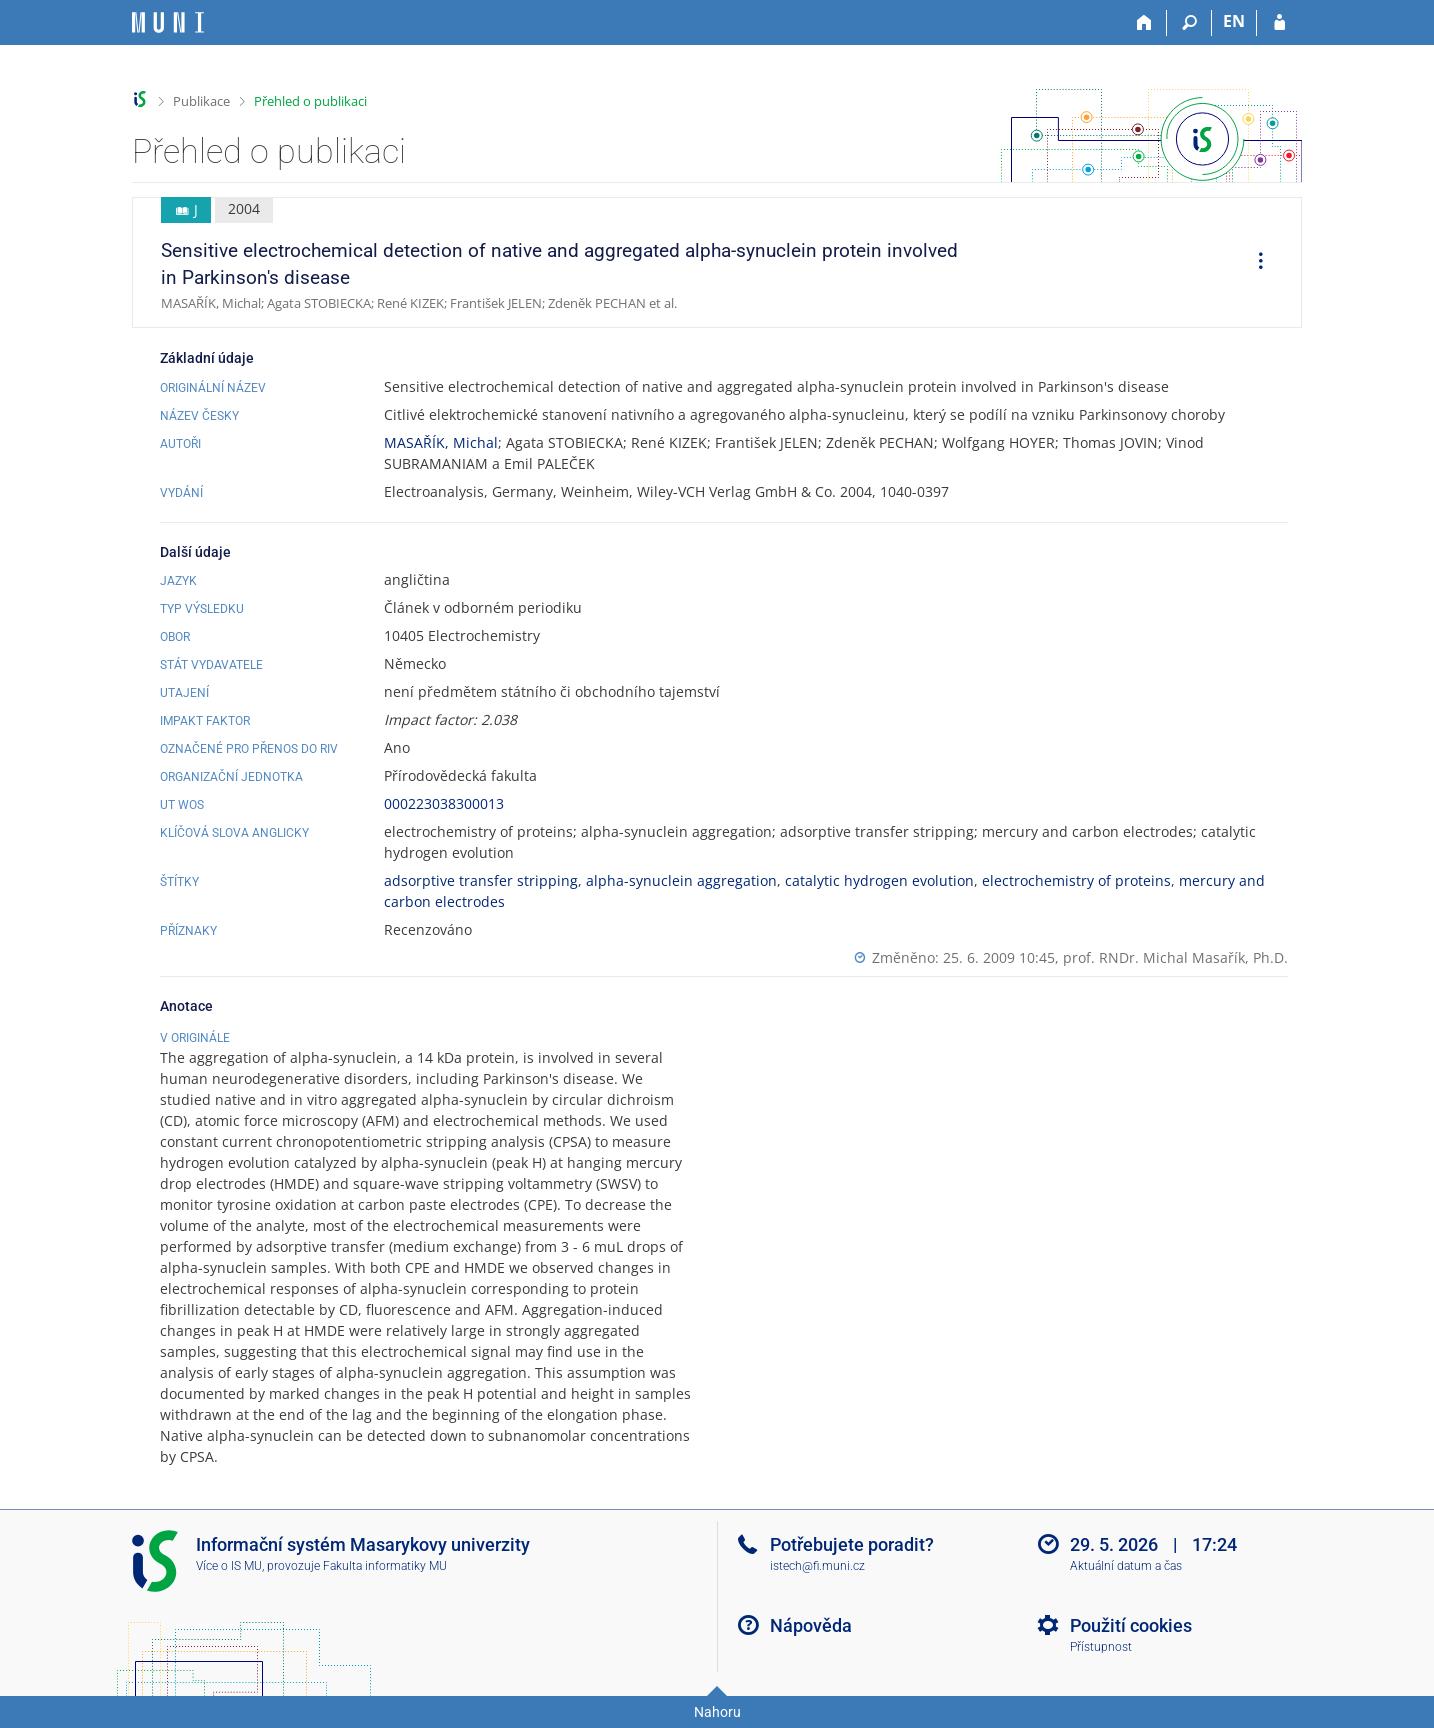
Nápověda (811, 1625)
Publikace (201, 101)
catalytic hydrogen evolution (879, 880)
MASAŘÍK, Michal (441, 442)
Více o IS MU (229, 1566)
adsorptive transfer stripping (481, 880)
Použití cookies (1131, 1625)
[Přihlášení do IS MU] (1279, 23)
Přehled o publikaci (310, 101)
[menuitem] (1254, 263)
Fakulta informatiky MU (385, 1566)
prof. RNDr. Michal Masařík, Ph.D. (1175, 957)
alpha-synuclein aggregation (681, 880)
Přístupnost (1101, 1647)
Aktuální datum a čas (1126, 1566)
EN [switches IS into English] (1234, 21)
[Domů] (1144, 23)
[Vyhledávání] (1189, 23)
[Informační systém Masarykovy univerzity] (168, 22)
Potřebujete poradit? (852, 1544)
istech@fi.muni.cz (817, 1566)
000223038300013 (444, 803)
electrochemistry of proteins (1076, 880)
